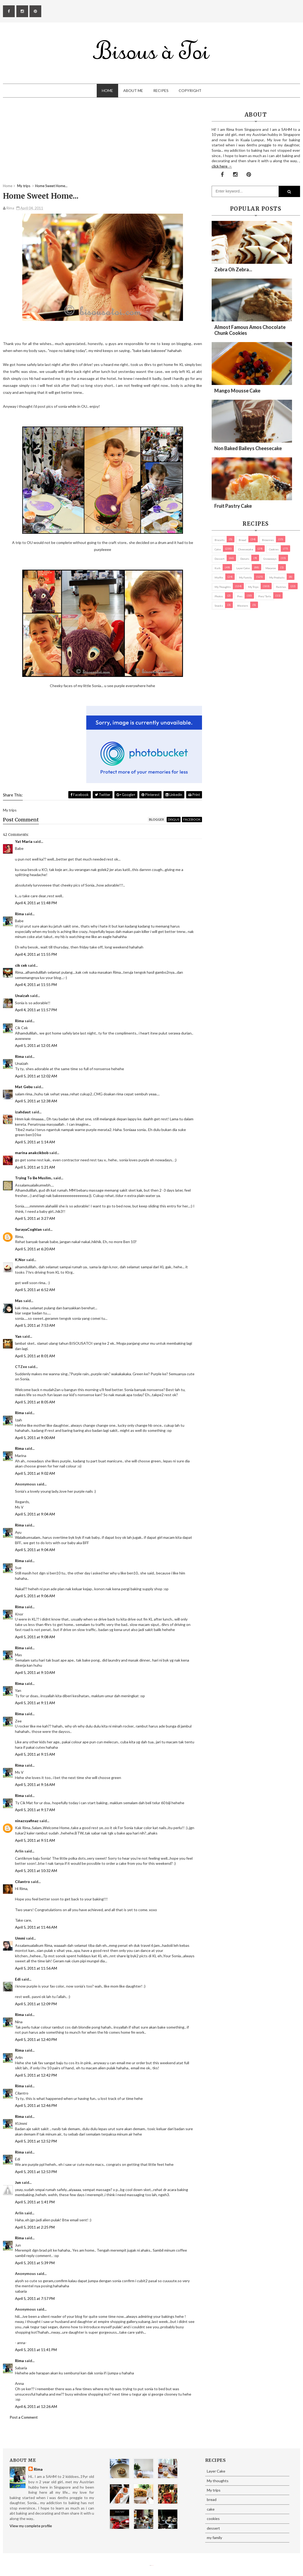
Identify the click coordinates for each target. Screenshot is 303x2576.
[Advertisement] (102, 145)
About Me (133, 90)
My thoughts (223, 586)
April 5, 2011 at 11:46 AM (36, 1927)
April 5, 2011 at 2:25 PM (35, 2227)
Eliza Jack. (152, 2565)
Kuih (217, 568)
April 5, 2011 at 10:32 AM (36, 1870)
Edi (18, 1979)
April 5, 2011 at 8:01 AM (35, 1356)
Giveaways (269, 558)
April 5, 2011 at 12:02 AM (36, 1076)
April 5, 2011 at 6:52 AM (35, 1289)
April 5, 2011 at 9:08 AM (35, 1636)
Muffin (219, 577)
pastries (281, 586)
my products (277, 577)
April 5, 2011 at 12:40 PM (36, 2039)
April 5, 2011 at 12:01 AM (36, 1045)
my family (245, 577)
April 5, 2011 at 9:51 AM (35, 1840)
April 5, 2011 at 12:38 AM (36, 1101)
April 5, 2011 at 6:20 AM (35, 1249)
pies (239, 596)
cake (218, 549)
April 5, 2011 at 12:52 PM (36, 2141)
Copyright (190, 90)
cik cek (21, 965)
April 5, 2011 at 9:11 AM (35, 1702)
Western (242, 605)
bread (242, 540)
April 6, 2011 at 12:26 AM (36, 2406)
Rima (19, 913)
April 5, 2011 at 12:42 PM (36, 2075)
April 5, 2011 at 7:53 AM (35, 1325)
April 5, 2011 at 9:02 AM (35, 1473)
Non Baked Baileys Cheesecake (248, 448)
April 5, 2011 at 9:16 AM (35, 1784)
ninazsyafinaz (27, 1820)
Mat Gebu (24, 1086)
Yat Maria (23, 841)
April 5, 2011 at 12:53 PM (36, 2171)
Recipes (161, 90)
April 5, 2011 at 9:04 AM (35, 1514)
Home (107, 90)
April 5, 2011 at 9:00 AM (35, 1437)
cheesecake (245, 549)
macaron (270, 568)
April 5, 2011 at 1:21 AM (35, 1167)
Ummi (20, 1938)
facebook (192, 819)
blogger (156, 819)
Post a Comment (24, 2417)
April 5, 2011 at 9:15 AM (35, 1754)
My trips (253, 586)
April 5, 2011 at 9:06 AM (35, 1595)
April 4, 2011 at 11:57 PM (36, 1009)
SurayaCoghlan (28, 1229)
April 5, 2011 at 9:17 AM (35, 1809)
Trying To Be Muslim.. (34, 1178)
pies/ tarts (264, 596)
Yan (18, 1336)
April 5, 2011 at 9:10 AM (35, 1672)
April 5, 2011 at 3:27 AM (35, 1218)
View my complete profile (31, 2525)
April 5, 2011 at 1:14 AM (35, 1142)
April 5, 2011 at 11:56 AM (36, 1968)
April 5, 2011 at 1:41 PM (35, 2202)
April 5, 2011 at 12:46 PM (36, 2105)
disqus (173, 819)
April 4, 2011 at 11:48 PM (36, 902)
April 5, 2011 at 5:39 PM (35, 2262)
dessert (220, 558)
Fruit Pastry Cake (233, 506)
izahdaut (23, 1112)
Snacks (219, 605)
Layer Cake (243, 568)
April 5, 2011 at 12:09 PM (36, 2004)
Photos (219, 596)
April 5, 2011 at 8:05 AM (35, 1402)
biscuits (220, 540)
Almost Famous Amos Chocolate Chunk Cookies (250, 330)
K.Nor (20, 1259)
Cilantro (22, 1881)
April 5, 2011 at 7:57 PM (35, 2298)
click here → (222, 166)
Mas (19, 1300)
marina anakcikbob (31, 1152)
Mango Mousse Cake (237, 391)
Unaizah (22, 995)
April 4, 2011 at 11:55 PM (36, 954)
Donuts (244, 558)
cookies (274, 549)
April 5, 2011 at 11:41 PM (36, 2349)
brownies (268, 540)
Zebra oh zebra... (233, 269)
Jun (18, 2182)
